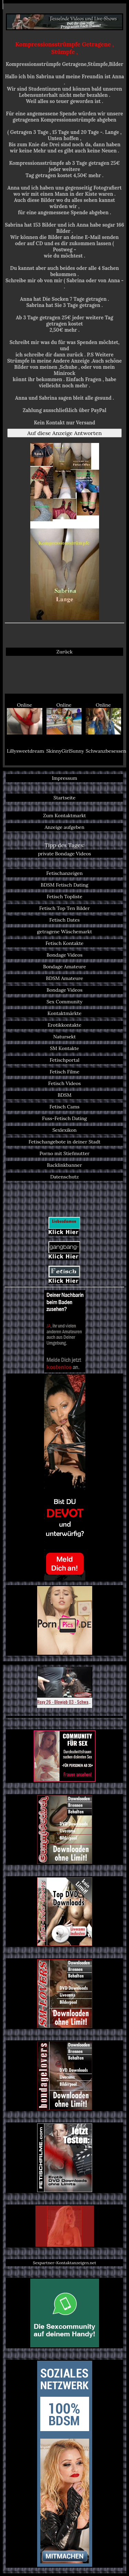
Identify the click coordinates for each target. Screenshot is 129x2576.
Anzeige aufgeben (65, 827)
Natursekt (64, 1037)
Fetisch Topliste (65, 896)
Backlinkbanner (64, 1165)
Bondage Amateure (64, 967)
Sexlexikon (64, 1130)
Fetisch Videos (64, 1083)
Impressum (64, 778)
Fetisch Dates (64, 920)
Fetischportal (64, 1060)
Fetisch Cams (64, 1107)
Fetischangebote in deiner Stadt (64, 1142)
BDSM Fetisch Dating (64, 885)
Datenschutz (64, 1177)
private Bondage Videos (64, 854)
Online (24, 718)
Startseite (64, 798)
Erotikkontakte (65, 1025)
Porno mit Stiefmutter (64, 1153)
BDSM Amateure (64, 978)
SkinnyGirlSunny (64, 751)
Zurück (64, 652)
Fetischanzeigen (64, 873)
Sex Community (64, 1002)
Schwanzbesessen (104, 751)
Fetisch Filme (64, 1072)
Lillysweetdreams (25, 751)
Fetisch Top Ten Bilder (64, 908)
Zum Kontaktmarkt (64, 815)
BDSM (64, 1095)
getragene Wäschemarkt (64, 931)
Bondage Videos (64, 955)
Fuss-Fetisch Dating (64, 1118)
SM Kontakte (64, 1048)
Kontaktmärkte (64, 1013)
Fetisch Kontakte (64, 943)
